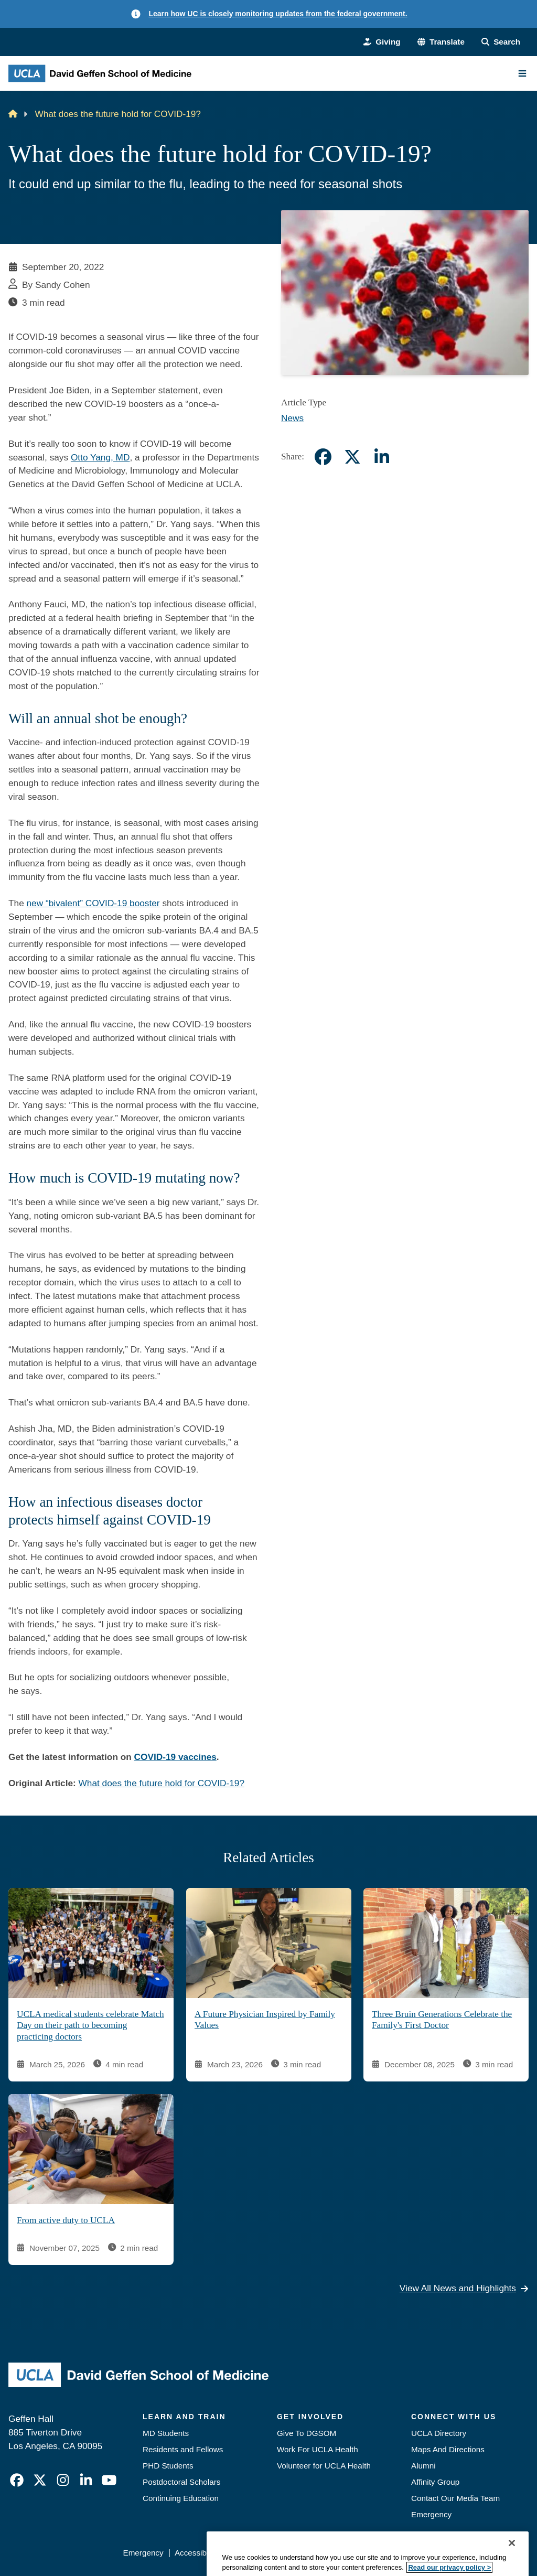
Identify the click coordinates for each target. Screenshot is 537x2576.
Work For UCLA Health (317, 2449)
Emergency (431, 2514)
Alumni (423, 2465)
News (292, 418)
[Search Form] (501, 42)
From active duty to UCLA (66, 2220)
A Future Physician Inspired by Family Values (265, 2019)
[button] (441, 42)
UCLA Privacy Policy (265, 2552)
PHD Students (168, 2465)
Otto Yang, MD (100, 457)
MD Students (166, 2433)
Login (434, 2552)
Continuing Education (181, 2498)
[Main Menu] (522, 73)
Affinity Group (435, 2481)
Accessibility (196, 2552)
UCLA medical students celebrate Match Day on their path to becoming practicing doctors (90, 2025)
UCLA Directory (438, 2433)
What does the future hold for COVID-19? (161, 1783)
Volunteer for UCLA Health (324, 2465)
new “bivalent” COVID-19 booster (93, 903)
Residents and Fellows (183, 2449)
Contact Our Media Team (455, 2498)
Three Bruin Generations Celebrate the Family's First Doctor (442, 2019)
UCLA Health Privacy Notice (363, 2552)
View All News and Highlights (464, 2288)
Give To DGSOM (306, 2433)
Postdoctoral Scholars (181, 2481)
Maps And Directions (448, 2449)
